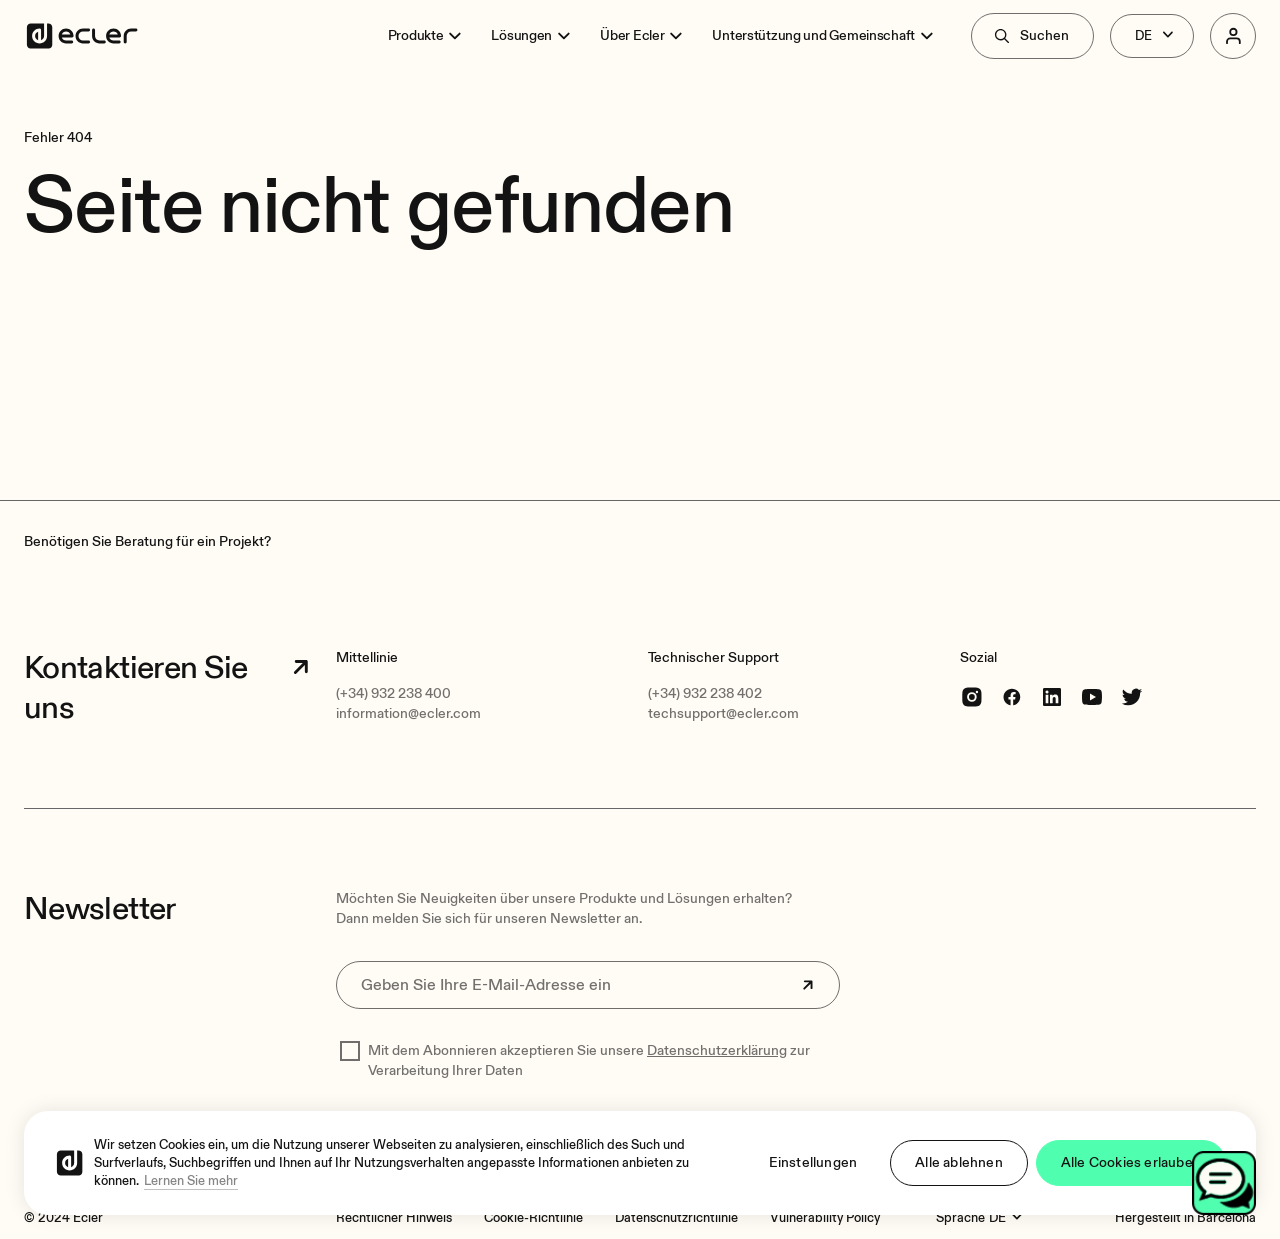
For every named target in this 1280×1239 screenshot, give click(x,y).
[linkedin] (1052, 696)
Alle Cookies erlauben (1131, 1162)
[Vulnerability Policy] (825, 1218)
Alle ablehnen (959, 1162)
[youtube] (1092, 696)
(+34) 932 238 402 (705, 693)
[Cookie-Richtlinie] (533, 1218)
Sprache (960, 1218)
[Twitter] (1132, 696)
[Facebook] (1012, 696)
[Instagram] (972, 696)
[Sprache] (1008, 1218)
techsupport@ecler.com (723, 713)
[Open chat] (1224, 1183)
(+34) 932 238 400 (393, 693)
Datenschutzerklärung (717, 1050)
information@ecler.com (408, 713)
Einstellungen (813, 1162)
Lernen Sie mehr (191, 1181)
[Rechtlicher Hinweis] (394, 1218)
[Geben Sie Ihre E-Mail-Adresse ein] (588, 985)
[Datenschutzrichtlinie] (676, 1218)
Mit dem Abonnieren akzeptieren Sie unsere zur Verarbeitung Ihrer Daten (589, 1060)
